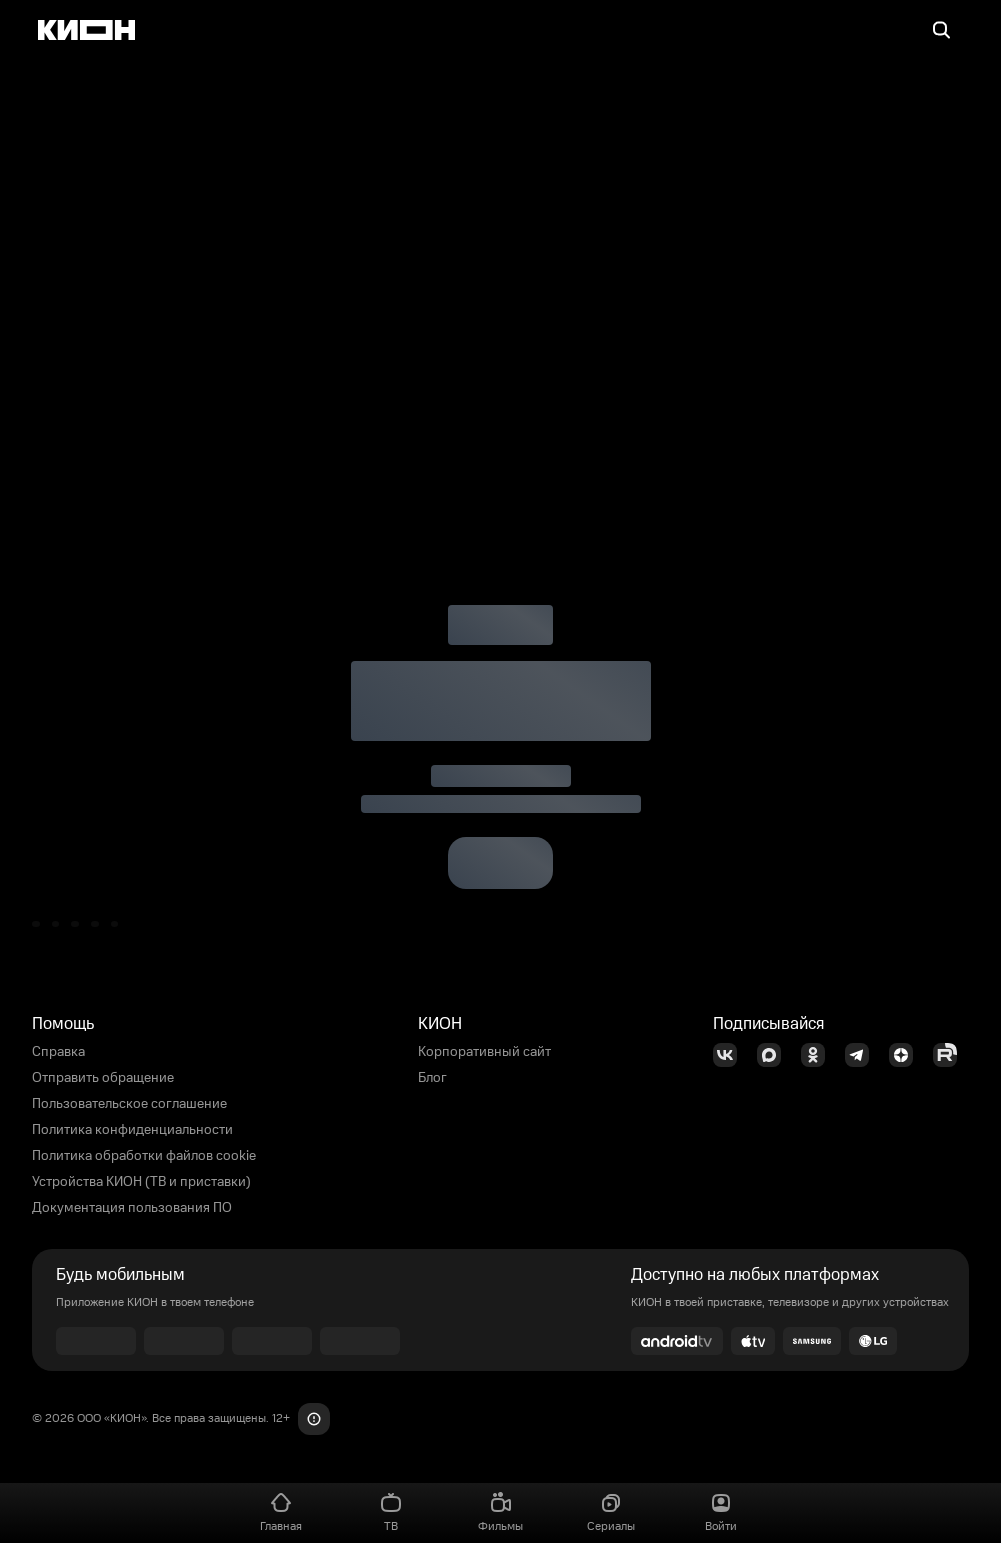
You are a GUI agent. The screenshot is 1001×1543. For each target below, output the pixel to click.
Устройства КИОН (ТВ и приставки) (141, 1182)
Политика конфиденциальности (132, 1130)
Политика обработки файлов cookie (144, 1156)
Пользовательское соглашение (129, 1104)
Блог (432, 1078)
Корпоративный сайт (484, 1052)
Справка (58, 1052)
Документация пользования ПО (132, 1208)
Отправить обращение (103, 1078)
